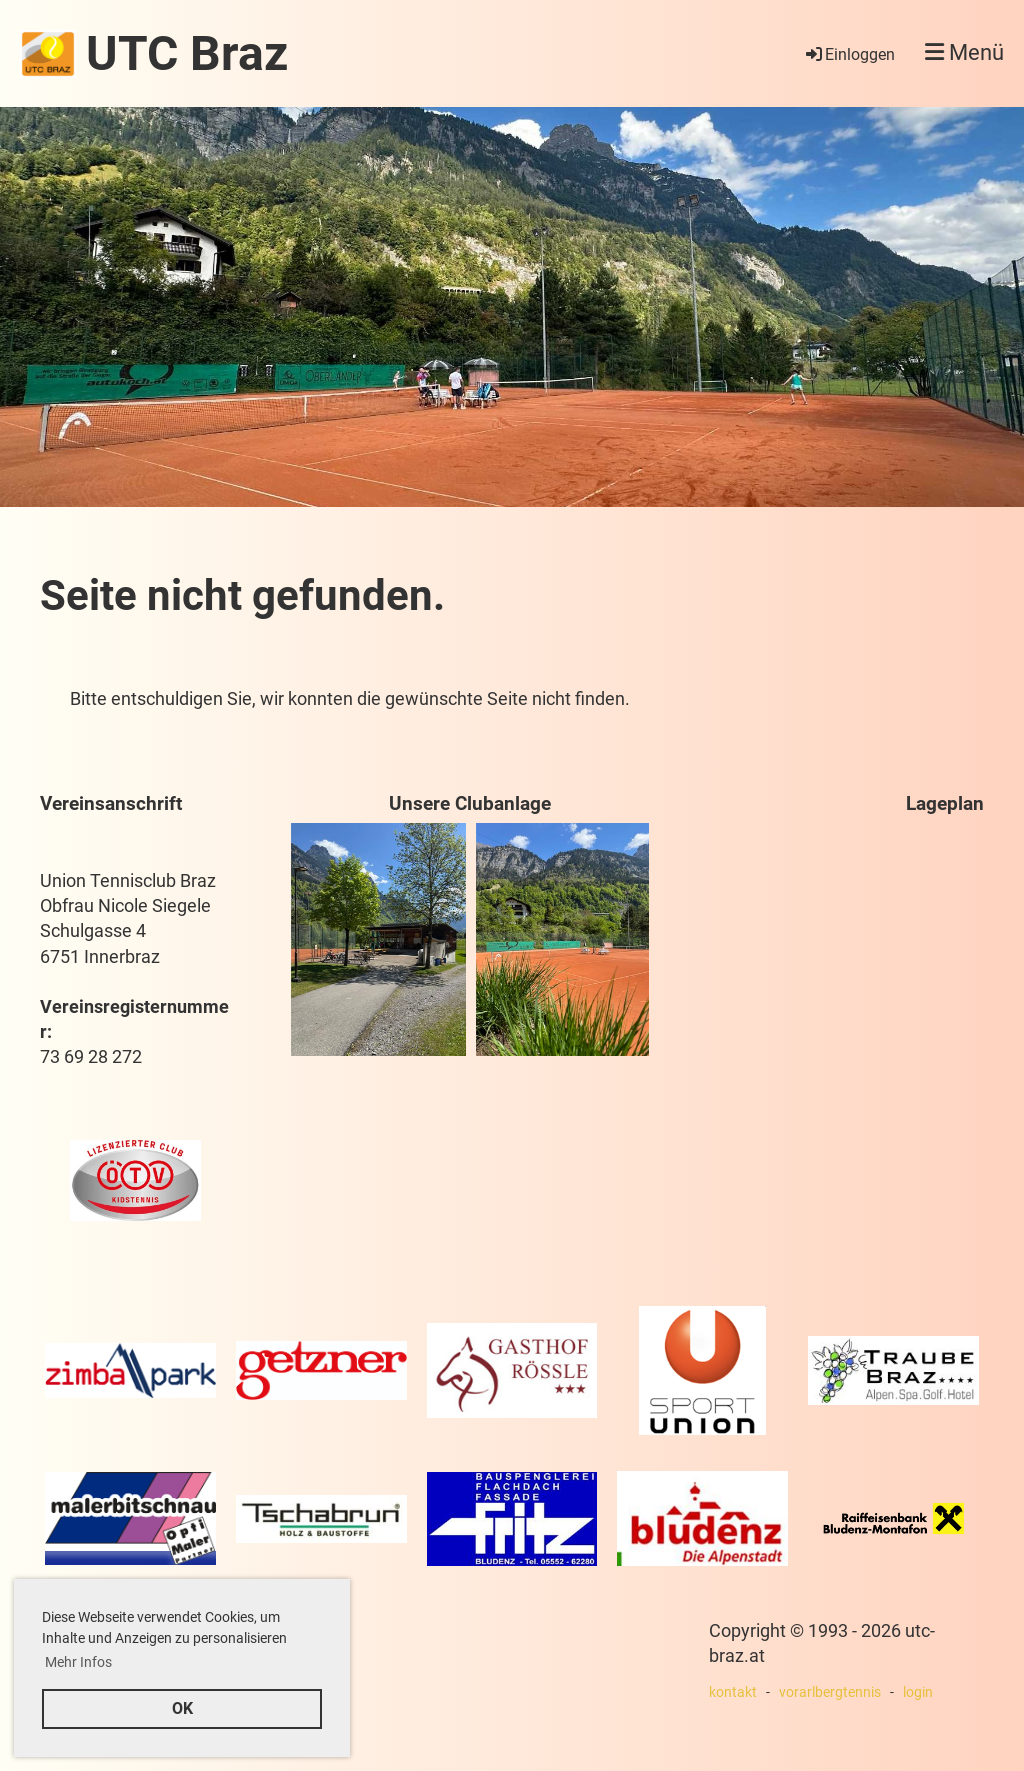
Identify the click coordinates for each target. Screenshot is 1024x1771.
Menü (964, 52)
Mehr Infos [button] (78, 1662)
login (918, 1692)
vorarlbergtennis (830, 1692)
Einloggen (849, 54)
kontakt (733, 1692)
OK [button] (182, 1708)
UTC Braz (187, 53)
